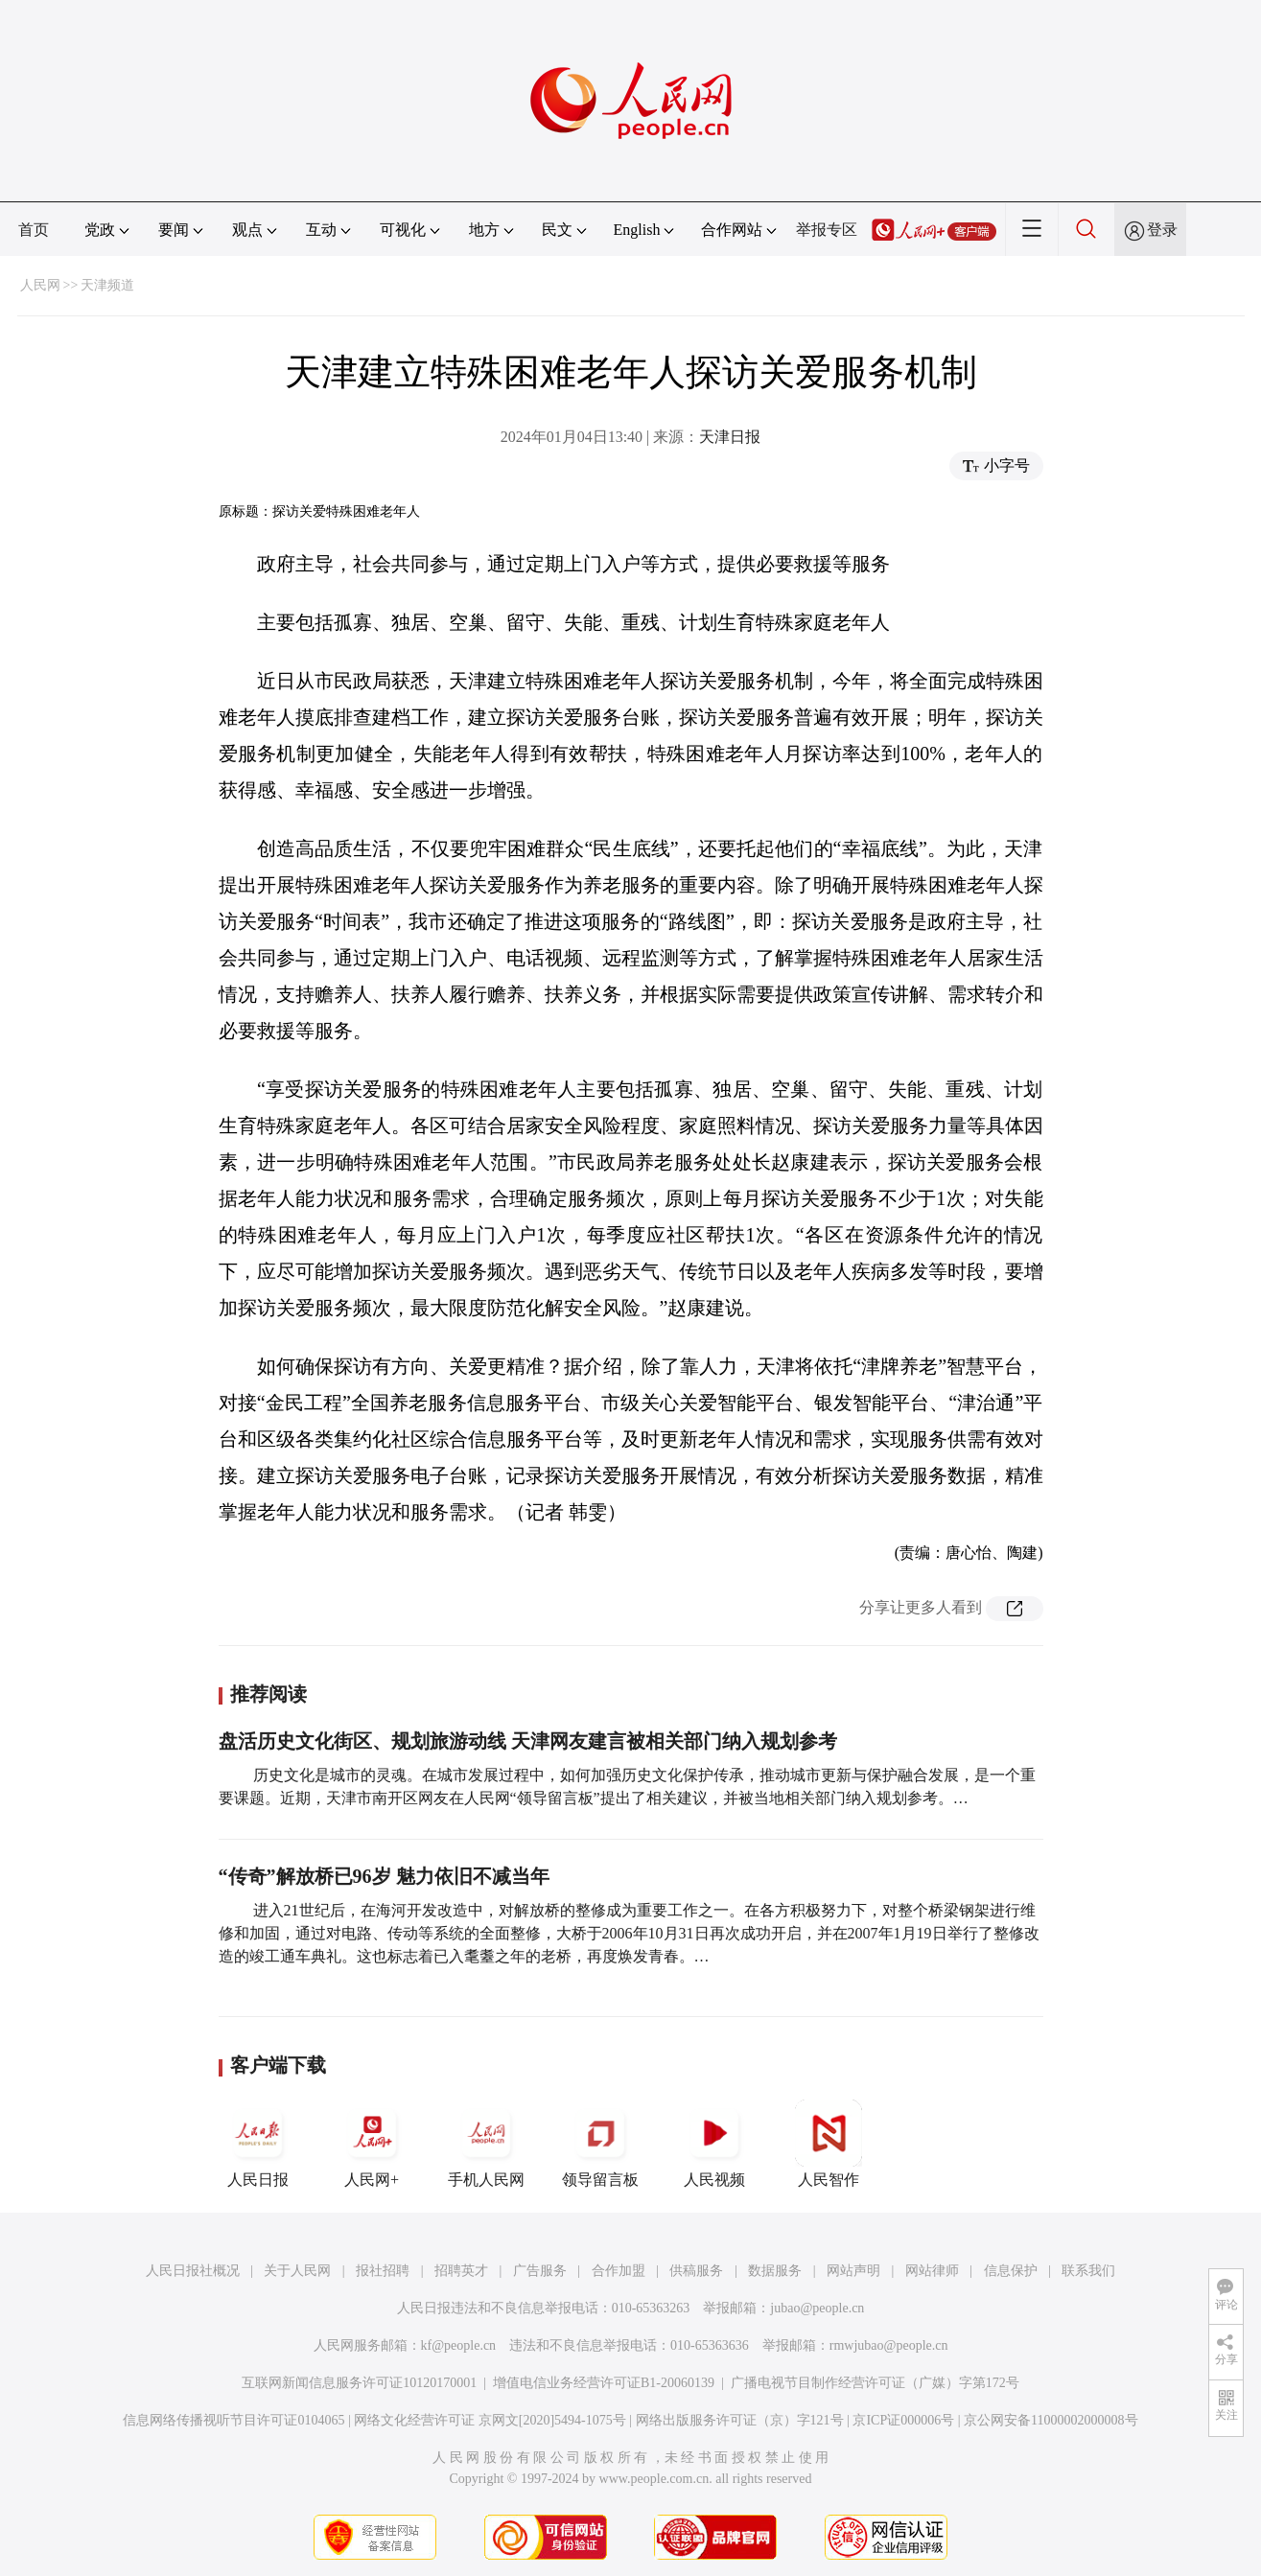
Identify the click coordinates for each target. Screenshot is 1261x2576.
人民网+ (372, 2144)
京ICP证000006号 (903, 2420)
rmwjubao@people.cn (888, 2345)
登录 (1162, 229)
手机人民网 (486, 2144)
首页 (33, 229)
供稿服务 (696, 2270)
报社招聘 (382, 2270)
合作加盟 (618, 2270)
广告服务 (540, 2270)
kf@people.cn (459, 2345)
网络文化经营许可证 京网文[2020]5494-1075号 (490, 2420)
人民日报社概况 (193, 2270)
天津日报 (729, 437)
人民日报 (258, 2144)
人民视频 (714, 2144)
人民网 (40, 285)
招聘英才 (461, 2270)
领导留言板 (600, 2144)
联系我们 (1088, 2270)
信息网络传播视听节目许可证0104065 (233, 2420)
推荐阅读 (268, 1694)
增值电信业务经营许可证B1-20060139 (603, 2383)
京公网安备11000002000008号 (1050, 2420)
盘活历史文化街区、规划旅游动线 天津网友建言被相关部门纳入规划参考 (528, 1741)
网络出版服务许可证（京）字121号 (740, 2420)
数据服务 (775, 2270)
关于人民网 (297, 2270)
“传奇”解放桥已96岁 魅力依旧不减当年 (384, 1876)
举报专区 (826, 229)
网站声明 (853, 2270)
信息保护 (1011, 2270)
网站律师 (932, 2270)
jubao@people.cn (817, 2308)
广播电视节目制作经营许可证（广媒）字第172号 (875, 2383)
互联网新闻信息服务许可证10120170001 (359, 2383)
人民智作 (828, 2144)
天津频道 (107, 285)
